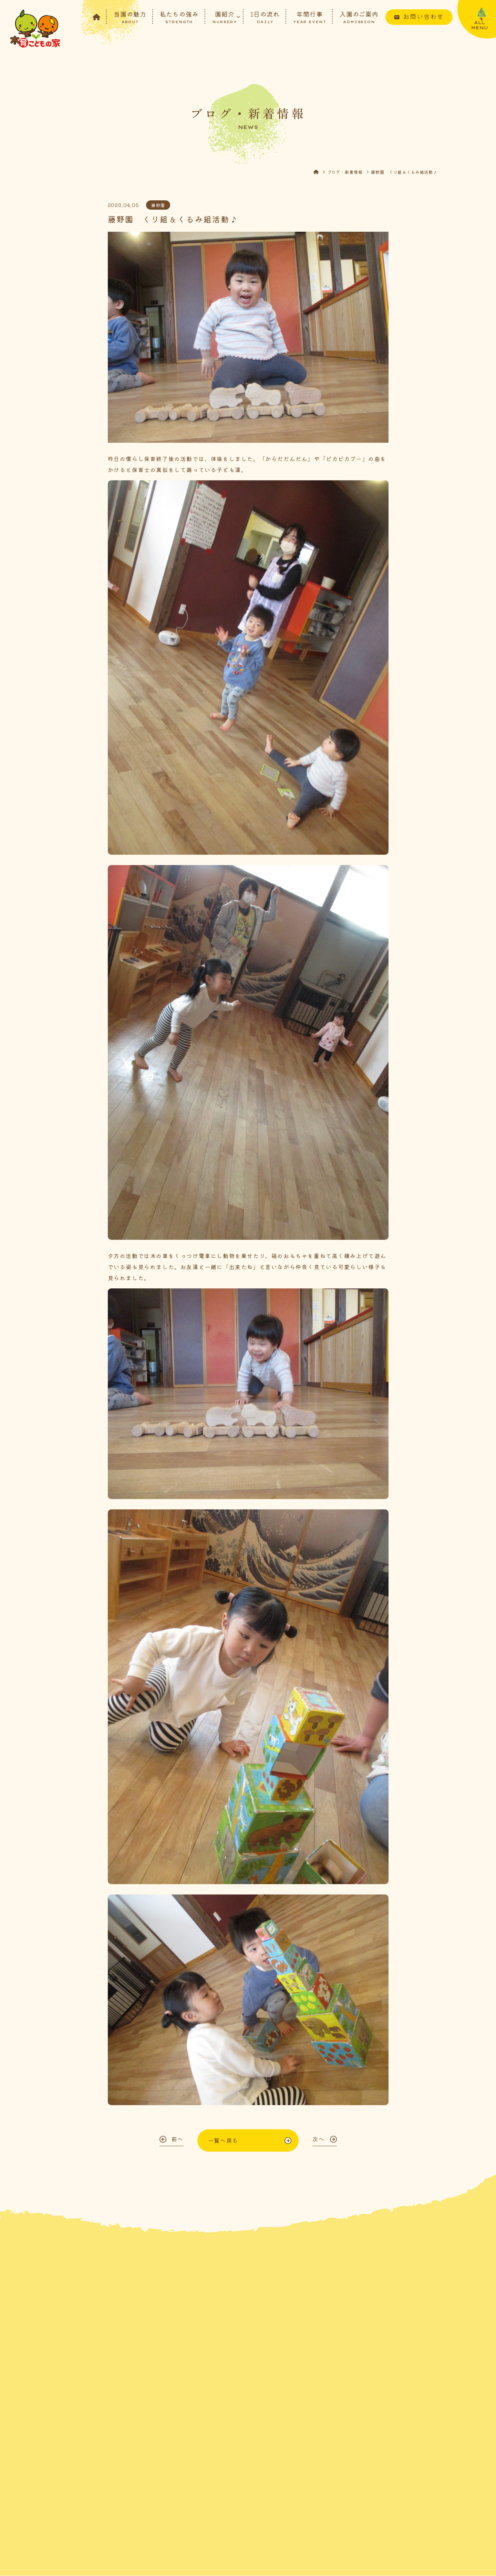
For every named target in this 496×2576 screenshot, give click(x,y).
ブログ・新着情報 (345, 174)
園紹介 (224, 16)
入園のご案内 (359, 16)
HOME (320, 174)
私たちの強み (179, 16)
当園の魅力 (130, 16)
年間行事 (309, 16)
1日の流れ (265, 16)
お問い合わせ (423, 16)
